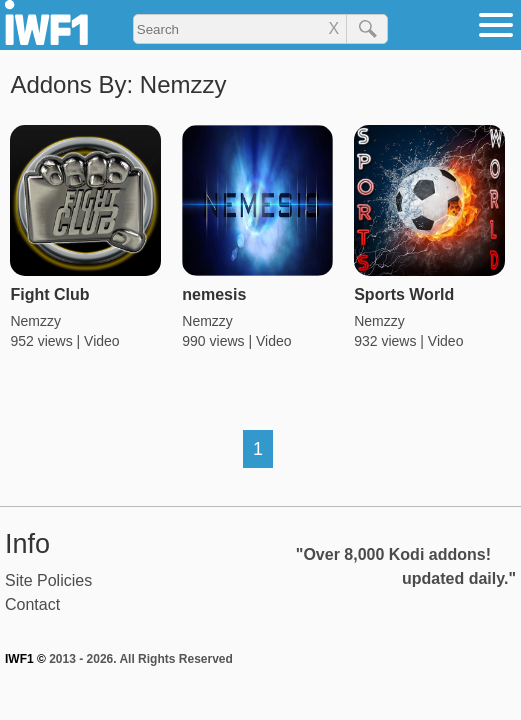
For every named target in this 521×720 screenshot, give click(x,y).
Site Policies (48, 580)
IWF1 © (25, 659)
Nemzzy (35, 321)
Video (102, 341)
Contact (32, 604)
